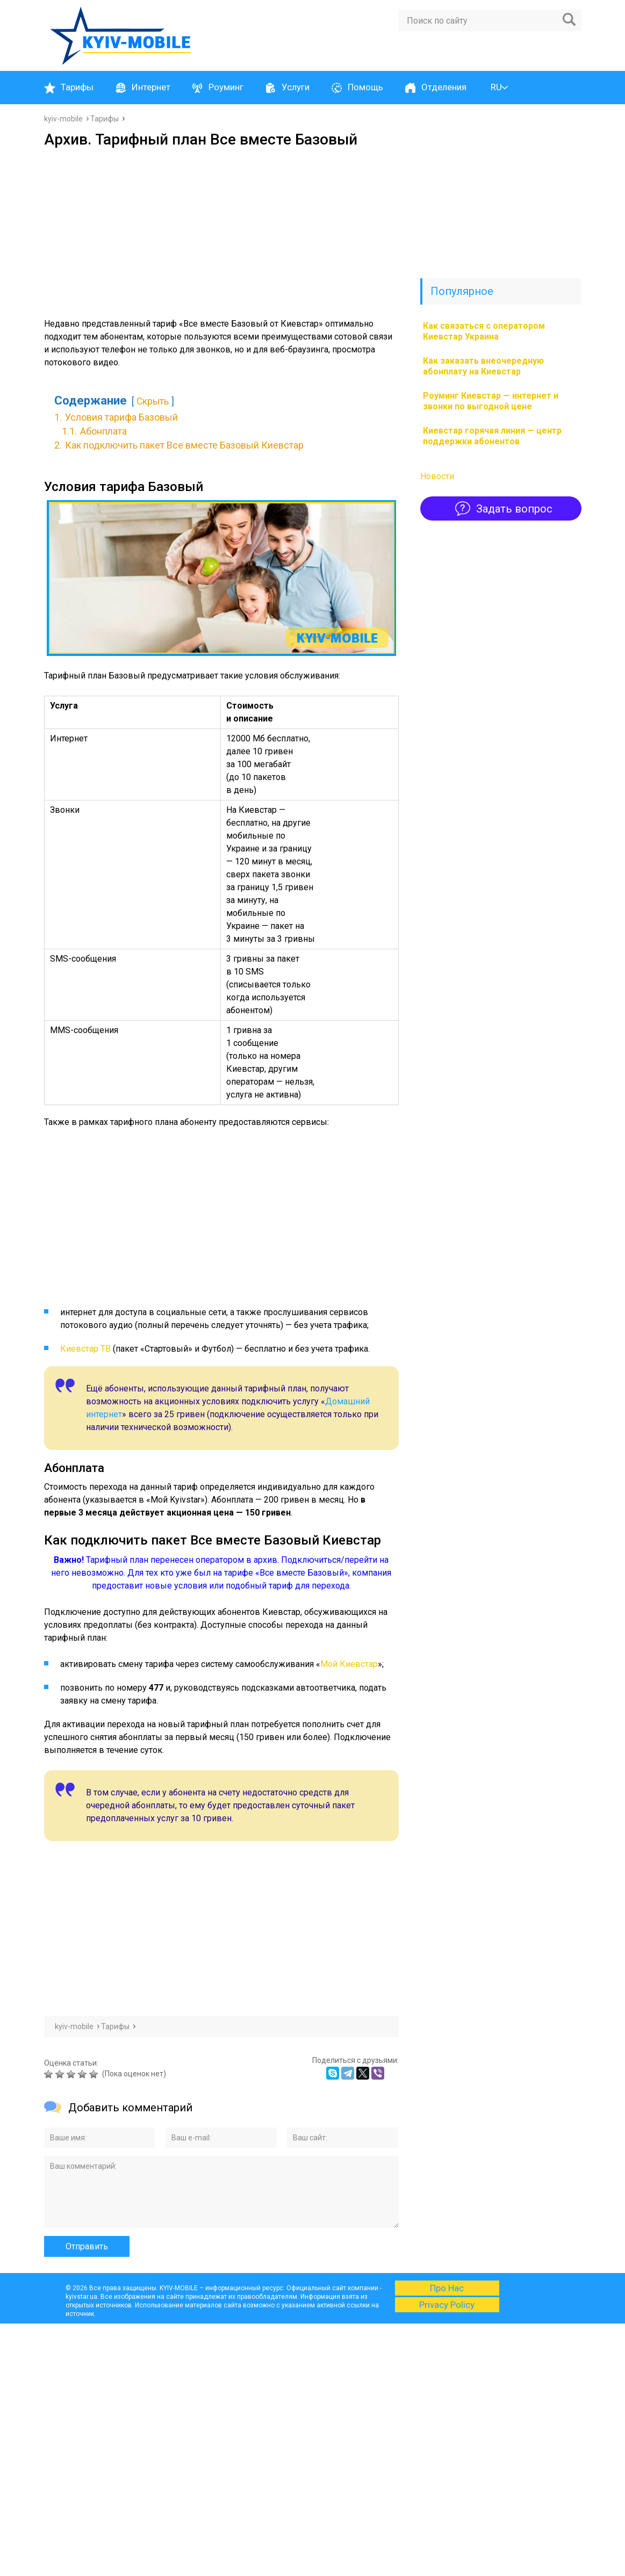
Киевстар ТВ (85, 1349)
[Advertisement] (221, 229)
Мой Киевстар (349, 1664)
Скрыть (153, 401)
